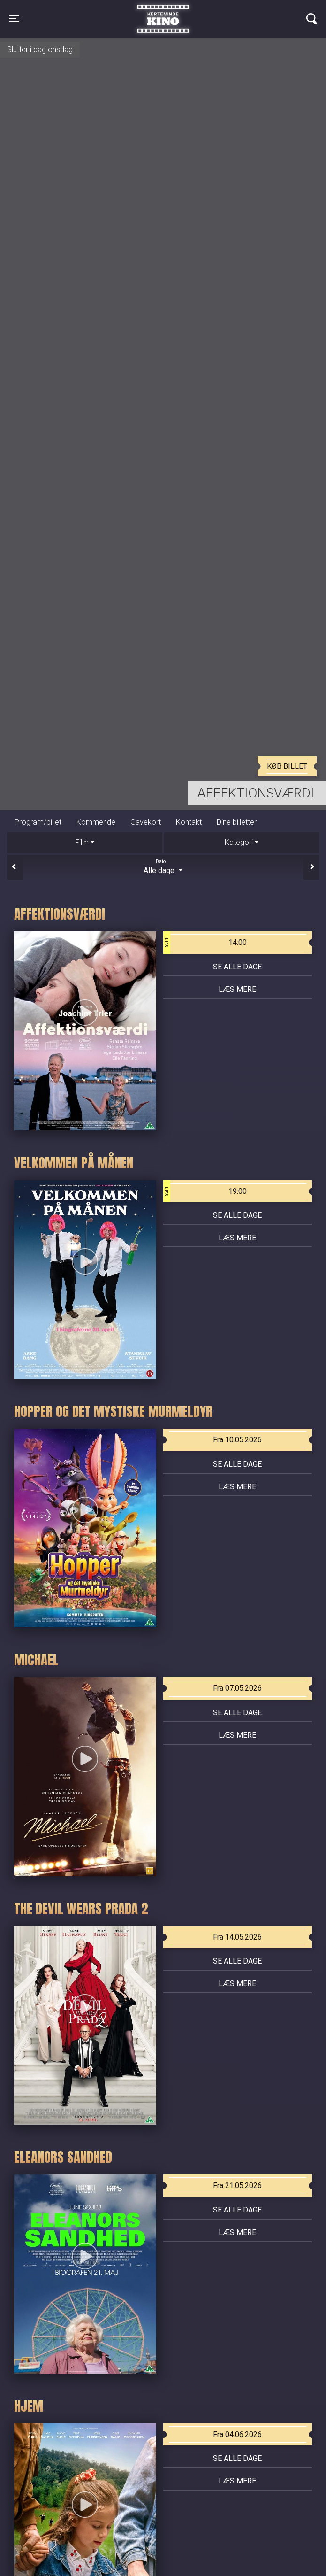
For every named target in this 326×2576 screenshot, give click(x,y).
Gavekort (145, 822)
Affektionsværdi (255, 793)
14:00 (205, 942)
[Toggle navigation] (14, 19)
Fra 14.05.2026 (237, 1937)
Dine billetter (237, 822)
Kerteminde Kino (163, 11)
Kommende (95, 822)
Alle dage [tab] (163, 866)
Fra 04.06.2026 (237, 2434)
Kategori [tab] (239, 842)
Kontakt (189, 822)
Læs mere (237, 989)
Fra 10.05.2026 (237, 1439)
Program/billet (38, 822)
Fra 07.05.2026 (237, 1688)
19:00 (205, 1191)
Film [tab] (82, 842)
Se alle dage (237, 966)
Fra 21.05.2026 (237, 2185)
